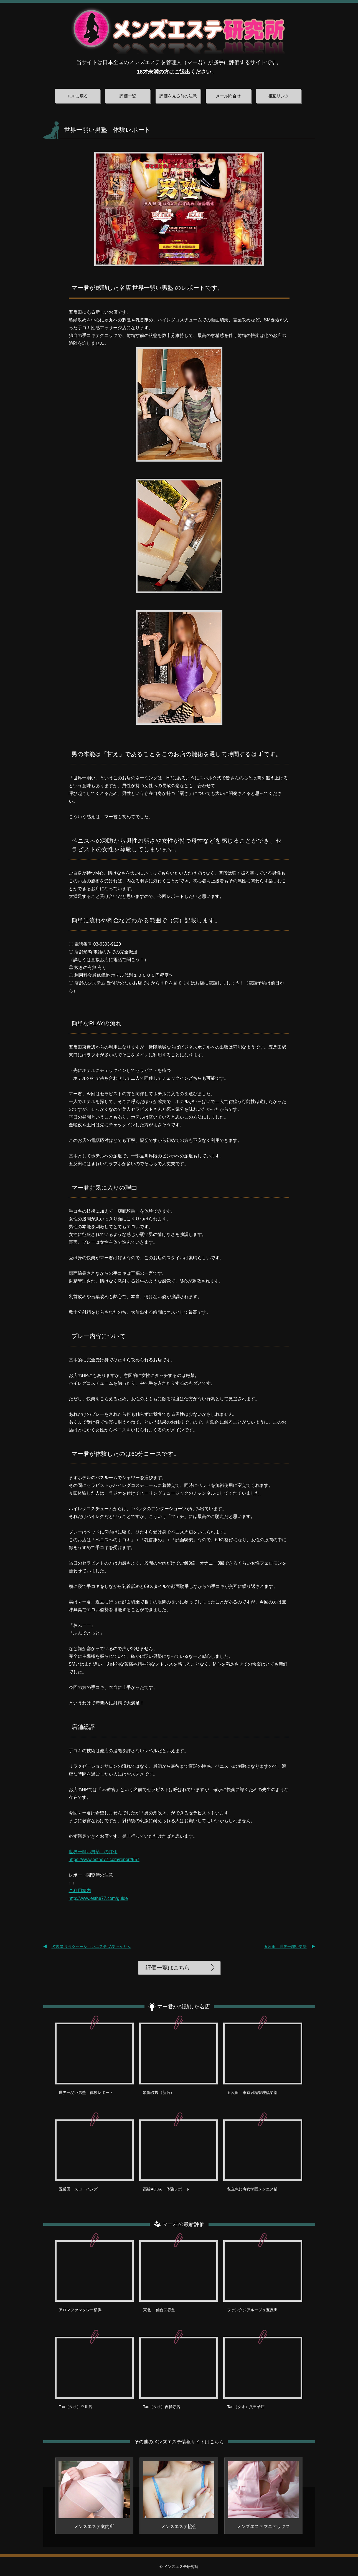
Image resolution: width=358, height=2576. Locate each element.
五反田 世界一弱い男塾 (285, 1946)
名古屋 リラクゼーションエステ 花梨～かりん (91, 1946)
